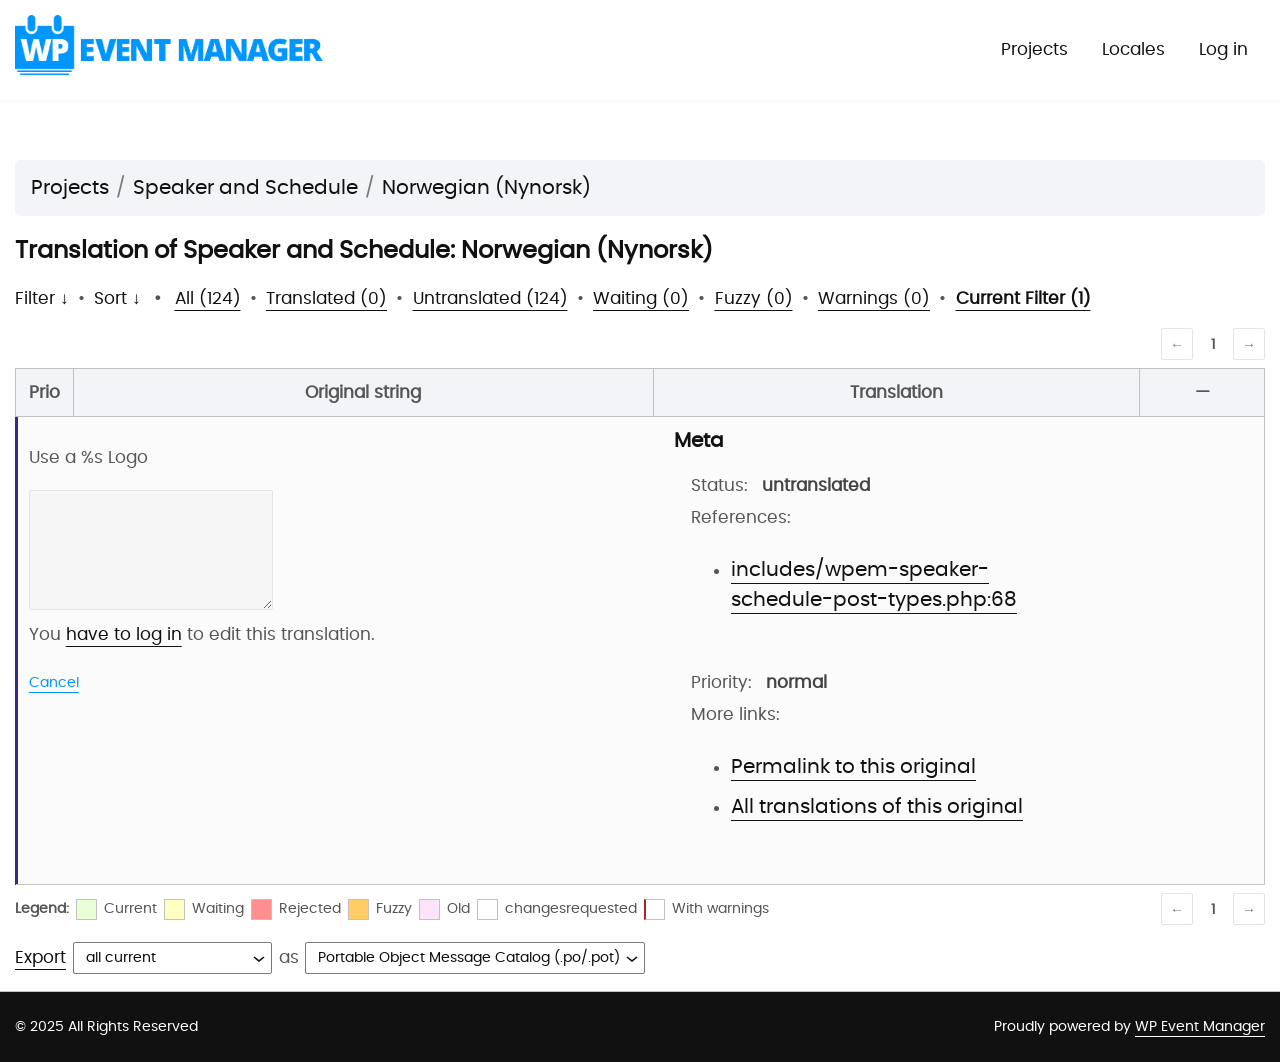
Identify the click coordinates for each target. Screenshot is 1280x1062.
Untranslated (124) (490, 298)
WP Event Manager (1200, 1027)
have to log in (124, 634)
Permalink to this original (853, 767)
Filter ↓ (42, 298)
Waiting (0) (641, 298)
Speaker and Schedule (245, 188)
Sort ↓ (117, 298)
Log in (1223, 49)
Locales (1133, 49)
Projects (1034, 49)
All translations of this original (877, 807)
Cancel (54, 683)
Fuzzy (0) (754, 298)
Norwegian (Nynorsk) (486, 188)
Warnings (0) (874, 298)
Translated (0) (326, 298)
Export (40, 957)
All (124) (208, 298)
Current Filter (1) (1023, 298)
